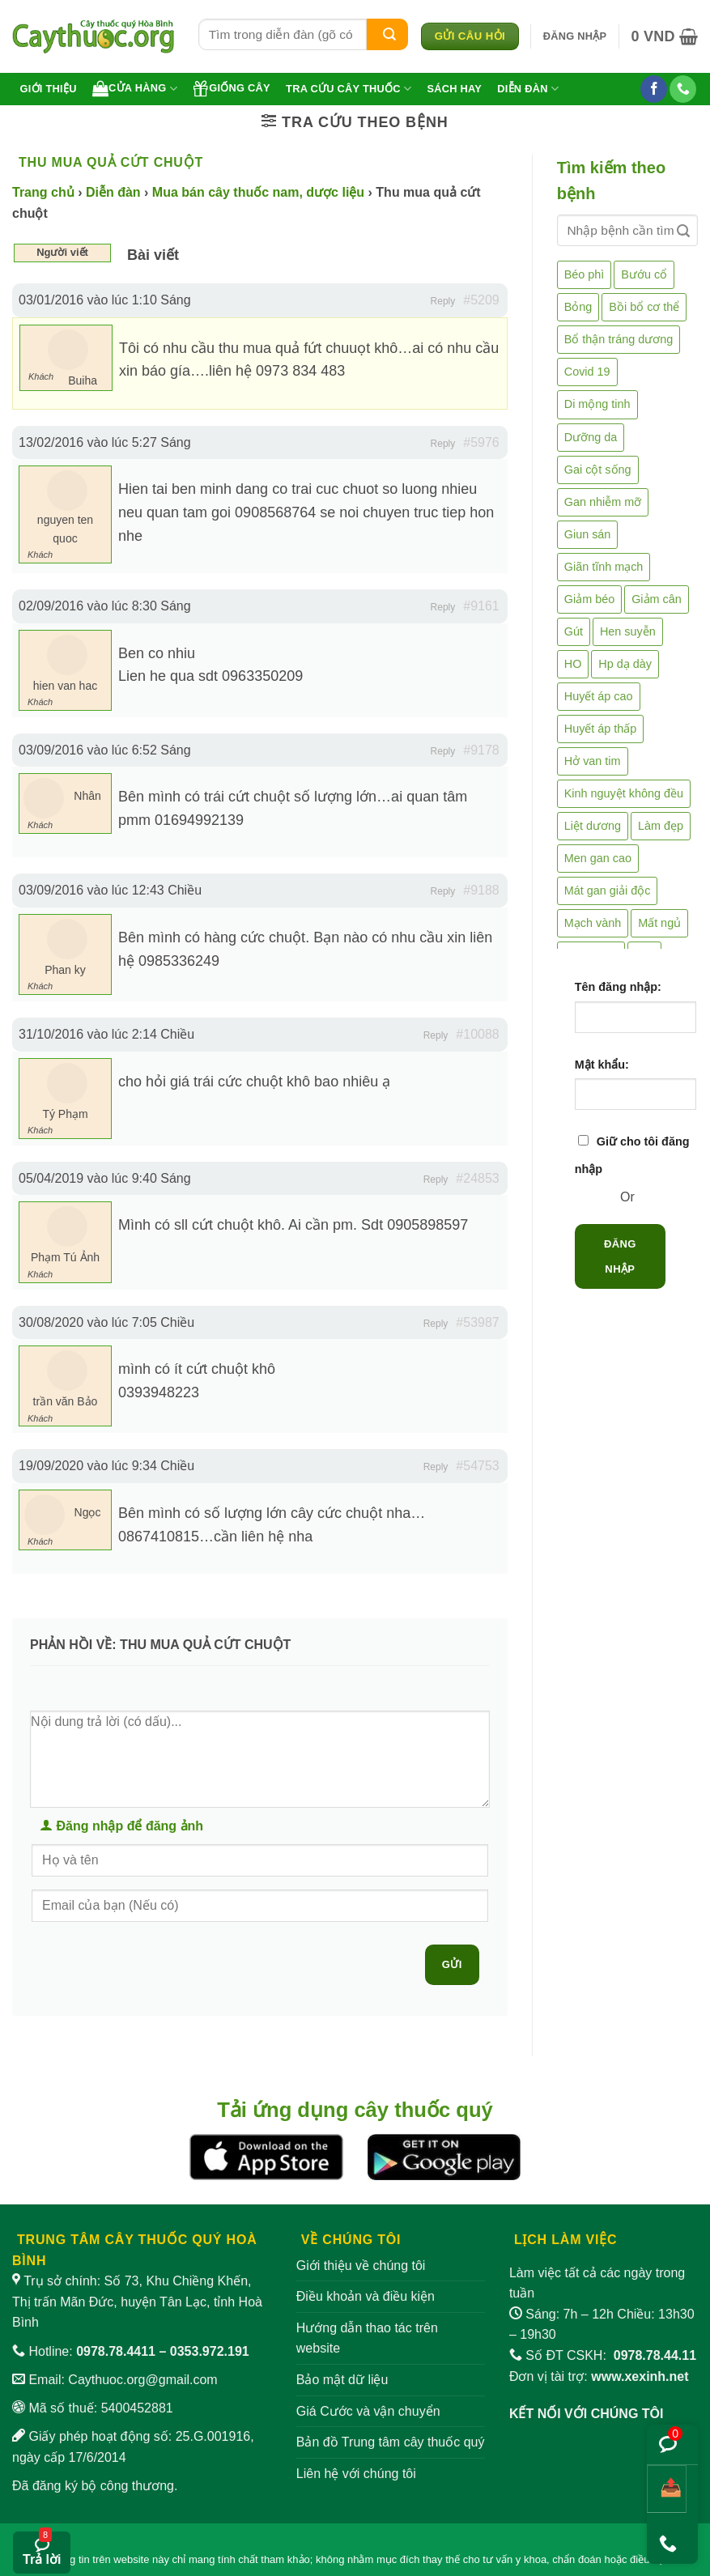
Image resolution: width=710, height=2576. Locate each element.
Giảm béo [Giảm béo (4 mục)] (589, 599)
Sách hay (454, 89)
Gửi (452, 1964)
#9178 (481, 750)
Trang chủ (43, 192)
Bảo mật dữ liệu (342, 2380)
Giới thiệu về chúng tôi (361, 2265)
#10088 (477, 1034)
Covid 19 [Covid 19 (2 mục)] (587, 371)
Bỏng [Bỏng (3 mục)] (578, 306)
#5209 (481, 300)
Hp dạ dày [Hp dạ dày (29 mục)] (625, 663)
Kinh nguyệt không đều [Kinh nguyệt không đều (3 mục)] (623, 793)
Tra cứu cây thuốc (348, 88)
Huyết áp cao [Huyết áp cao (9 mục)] (598, 696)
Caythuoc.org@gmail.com (142, 2380)
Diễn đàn (528, 88)
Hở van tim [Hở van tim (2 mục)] (592, 761)
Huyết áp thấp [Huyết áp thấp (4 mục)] (600, 728)
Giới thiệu (48, 89)
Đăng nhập (620, 1256)
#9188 (481, 890)
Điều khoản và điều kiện (365, 2296)
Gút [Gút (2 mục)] (573, 631)
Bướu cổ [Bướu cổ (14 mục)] (644, 274)
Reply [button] (443, 301)
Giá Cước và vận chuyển (368, 2411)
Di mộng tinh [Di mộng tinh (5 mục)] (597, 403)
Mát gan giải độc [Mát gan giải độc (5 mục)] (607, 890)
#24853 (477, 1178)
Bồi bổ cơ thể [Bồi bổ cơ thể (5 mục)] (644, 306)
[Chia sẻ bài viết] (667, 2489)
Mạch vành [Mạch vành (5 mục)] (592, 922)
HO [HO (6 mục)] (573, 663)
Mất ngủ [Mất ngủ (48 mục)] (659, 922)
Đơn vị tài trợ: (599, 2376)
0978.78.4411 (115, 2351)
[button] (575, 36)
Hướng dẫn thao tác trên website (367, 2338)
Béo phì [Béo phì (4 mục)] (584, 274)
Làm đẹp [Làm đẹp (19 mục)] (660, 825)
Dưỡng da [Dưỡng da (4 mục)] (590, 437)
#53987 (477, 1322)
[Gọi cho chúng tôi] (683, 89)
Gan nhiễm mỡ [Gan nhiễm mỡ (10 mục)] (602, 501)
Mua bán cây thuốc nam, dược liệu (258, 192)
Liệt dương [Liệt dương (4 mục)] (592, 825)
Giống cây (231, 88)
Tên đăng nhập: (618, 986)
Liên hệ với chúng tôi (356, 2473)
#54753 (477, 1466)
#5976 (481, 442)
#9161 (481, 606)
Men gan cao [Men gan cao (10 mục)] (597, 858)
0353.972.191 (209, 2351)
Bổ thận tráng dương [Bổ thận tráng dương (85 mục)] (618, 339)
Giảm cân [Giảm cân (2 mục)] (656, 599)
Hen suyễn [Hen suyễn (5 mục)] (628, 631)
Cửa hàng (134, 88)
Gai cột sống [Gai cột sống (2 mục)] (597, 469)
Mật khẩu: (602, 1064)
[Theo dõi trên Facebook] (653, 89)
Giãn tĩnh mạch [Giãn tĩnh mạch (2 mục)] (604, 566)
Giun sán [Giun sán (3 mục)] (587, 534)
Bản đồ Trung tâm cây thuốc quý (390, 2442)
